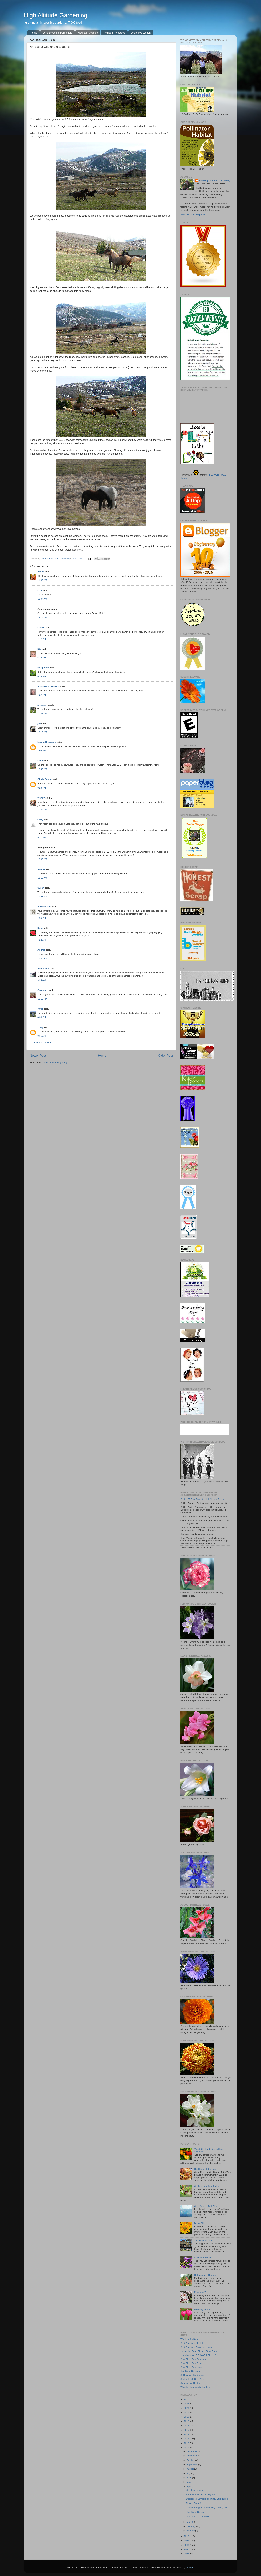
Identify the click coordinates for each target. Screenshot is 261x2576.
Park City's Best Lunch (191, 2367)
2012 (187, 2443)
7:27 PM (41, 695)
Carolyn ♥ (42, 990)
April (189, 2486)
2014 (187, 2434)
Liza (39, 590)
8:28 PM (41, 788)
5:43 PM (41, 657)
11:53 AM (42, 896)
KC (39, 649)
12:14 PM (42, 617)
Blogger (190, 2567)
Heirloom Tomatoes (114, 32)
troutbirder (43, 968)
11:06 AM (42, 958)
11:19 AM (42, 878)
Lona (40, 760)
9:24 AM (41, 980)
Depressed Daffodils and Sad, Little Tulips (207, 2499)
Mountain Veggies (88, 32)
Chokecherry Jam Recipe (206, 2186)
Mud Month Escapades (197, 2516)
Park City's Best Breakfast (193, 2359)
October (191, 2460)
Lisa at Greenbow (46, 742)
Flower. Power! (193, 2503)
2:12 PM (41, 639)
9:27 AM (41, 837)
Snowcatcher (44, 906)
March (190, 2522)
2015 (187, 2430)
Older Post (165, 1055)
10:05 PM (42, 809)
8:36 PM (41, 1017)
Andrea (41, 869)
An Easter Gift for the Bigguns (201, 2494)
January (191, 2530)
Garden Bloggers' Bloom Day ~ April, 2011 (207, 2507)
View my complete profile (192, 214)
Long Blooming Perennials (57, 32)
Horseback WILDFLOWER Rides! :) (198, 2355)
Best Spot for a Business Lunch (196, 2347)
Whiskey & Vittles (189, 2339)
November (192, 2455)
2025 (187, 2399)
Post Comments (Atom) (55, 1062)
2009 (187, 2540)
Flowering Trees (202, 2292)
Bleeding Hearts (202, 2309)
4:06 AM (41, 750)
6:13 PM (41, 676)
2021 (187, 2412)
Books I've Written (141, 32)
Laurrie (41, 627)
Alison (40, 571)
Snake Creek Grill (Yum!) (192, 2379)
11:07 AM (42, 599)
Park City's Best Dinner (191, 2363)
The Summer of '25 (203, 2240)
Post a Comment (42, 1042)
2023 (187, 2408)
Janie (40, 1009)
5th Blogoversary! (195, 2490)
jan (39, 723)
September (192, 2464)
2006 (187, 2553)
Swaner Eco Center (190, 2383)
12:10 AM (42, 732)
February (191, 2526)
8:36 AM (41, 1036)
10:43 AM (42, 769)
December (192, 2451)
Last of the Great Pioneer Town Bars (198, 2351)
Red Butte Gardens (190, 2371)
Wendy (41, 798)
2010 (187, 2536)
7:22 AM (41, 940)
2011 (187, 2447)
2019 (187, 2417)
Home (33, 32)
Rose (40, 928)
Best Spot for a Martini (191, 2343)
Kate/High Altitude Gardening (214, 180)
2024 (187, 2403)
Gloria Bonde (44, 779)
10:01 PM (42, 713)
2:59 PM (41, 918)
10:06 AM (42, 859)
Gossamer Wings (202, 2257)
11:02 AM (42, 580)
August (190, 2469)
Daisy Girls (199, 2223)
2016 (187, 2425)
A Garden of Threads (48, 686)
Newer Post (38, 1055)
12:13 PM (42, 999)
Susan (40, 888)
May (189, 2482)
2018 (187, 2421)
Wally (40, 1027)
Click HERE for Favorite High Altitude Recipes (203, 1499)
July (189, 2473)
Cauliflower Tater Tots (205, 2169)
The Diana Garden (195, 2512)
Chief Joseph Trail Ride (205, 2206)
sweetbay (42, 705)
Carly (40, 819)
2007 (187, 2549)
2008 (187, 2545)
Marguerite (43, 667)
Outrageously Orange (205, 2275)
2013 (187, 2438)
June (189, 2477)
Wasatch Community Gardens (195, 2387)
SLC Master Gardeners (192, 2375)
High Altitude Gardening (55, 15)
